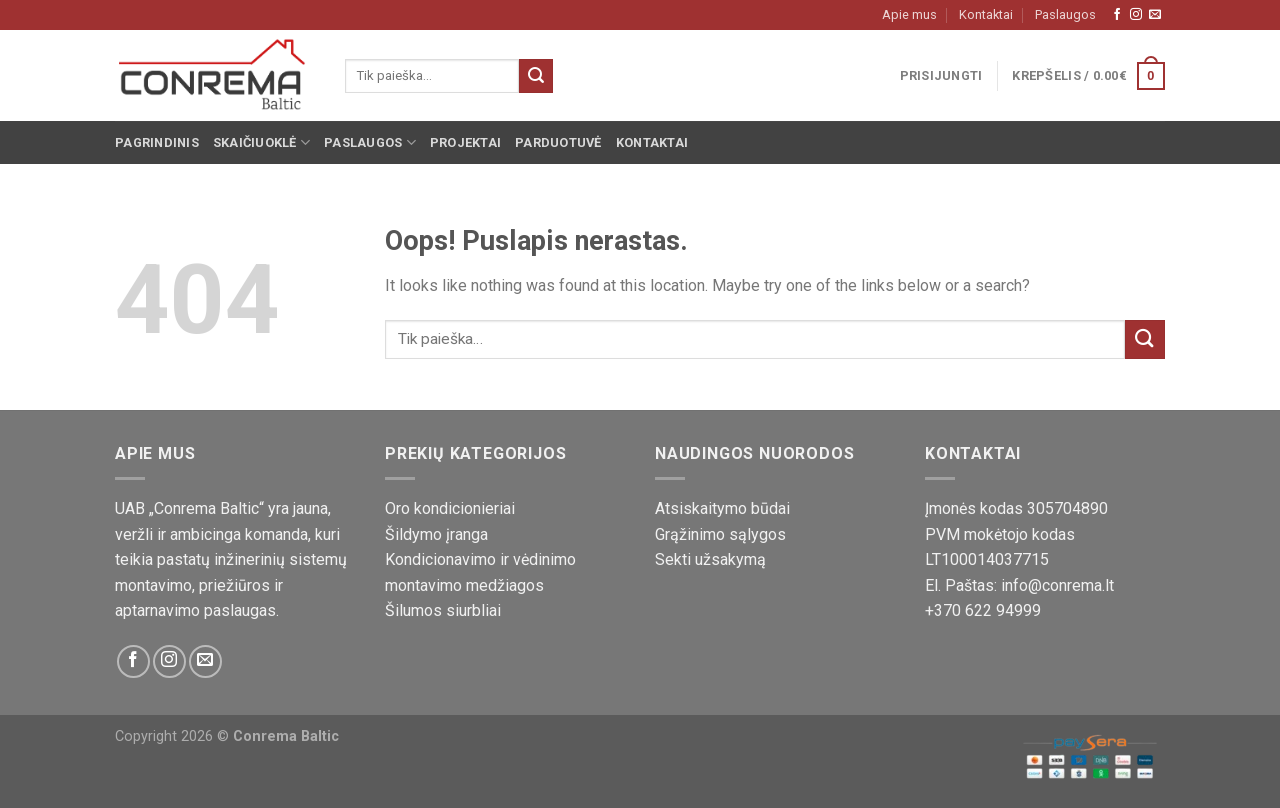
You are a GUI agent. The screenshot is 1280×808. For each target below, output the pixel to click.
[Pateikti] (536, 76)
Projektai (465, 142)
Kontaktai (986, 14)
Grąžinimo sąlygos (720, 534)
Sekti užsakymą (710, 559)
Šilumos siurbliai (443, 610)
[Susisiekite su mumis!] (1155, 15)
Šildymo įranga (436, 534)
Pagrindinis (157, 142)
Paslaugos (1065, 14)
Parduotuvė (558, 142)
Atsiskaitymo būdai (722, 508)
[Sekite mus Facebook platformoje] (1117, 15)
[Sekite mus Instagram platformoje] (1136, 15)
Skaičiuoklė (261, 142)
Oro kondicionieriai (450, 508)
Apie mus (909, 14)
